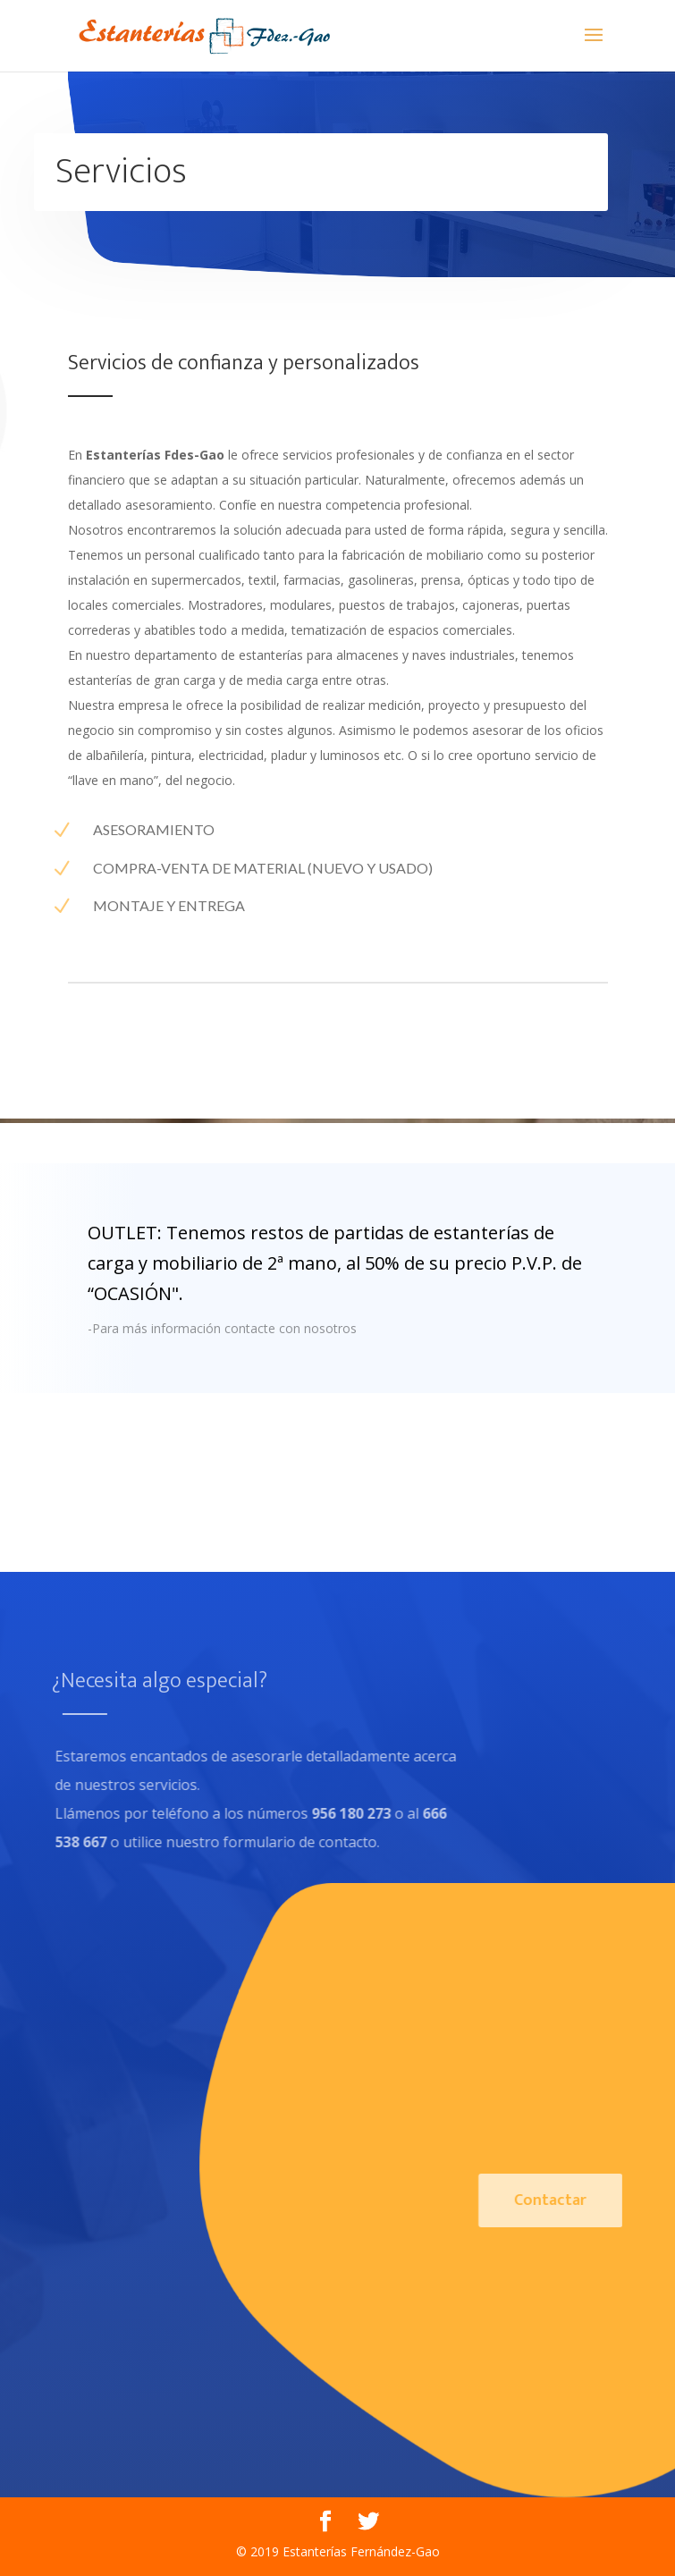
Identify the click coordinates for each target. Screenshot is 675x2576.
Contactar (577, 2200)
